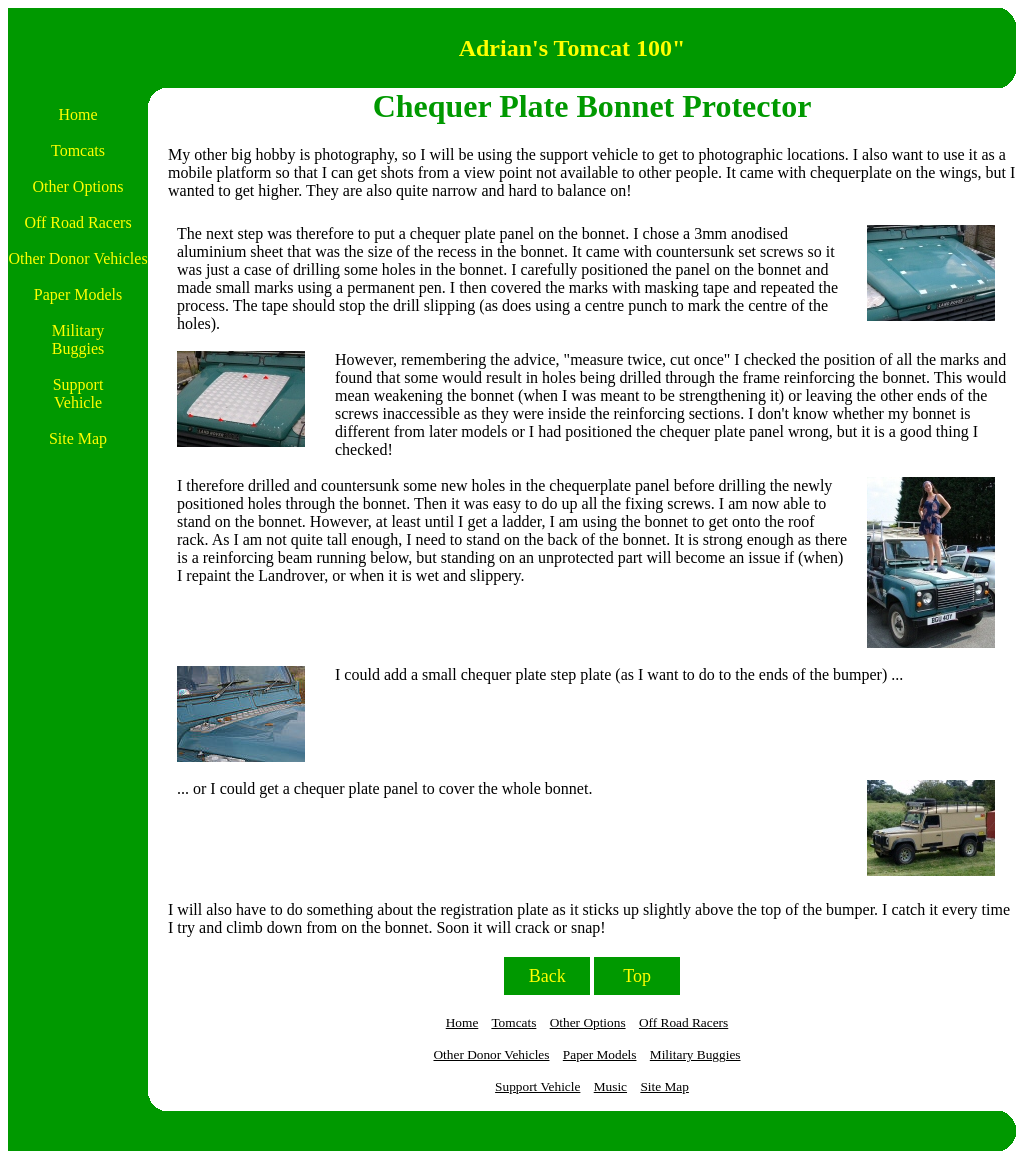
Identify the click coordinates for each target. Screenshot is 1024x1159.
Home (462, 1022)
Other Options (588, 1022)
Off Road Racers (683, 1022)
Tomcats (513, 1022)
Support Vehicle (537, 1086)
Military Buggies (695, 1054)
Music (610, 1086)
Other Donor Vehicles (491, 1054)
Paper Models (600, 1054)
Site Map (664, 1086)
